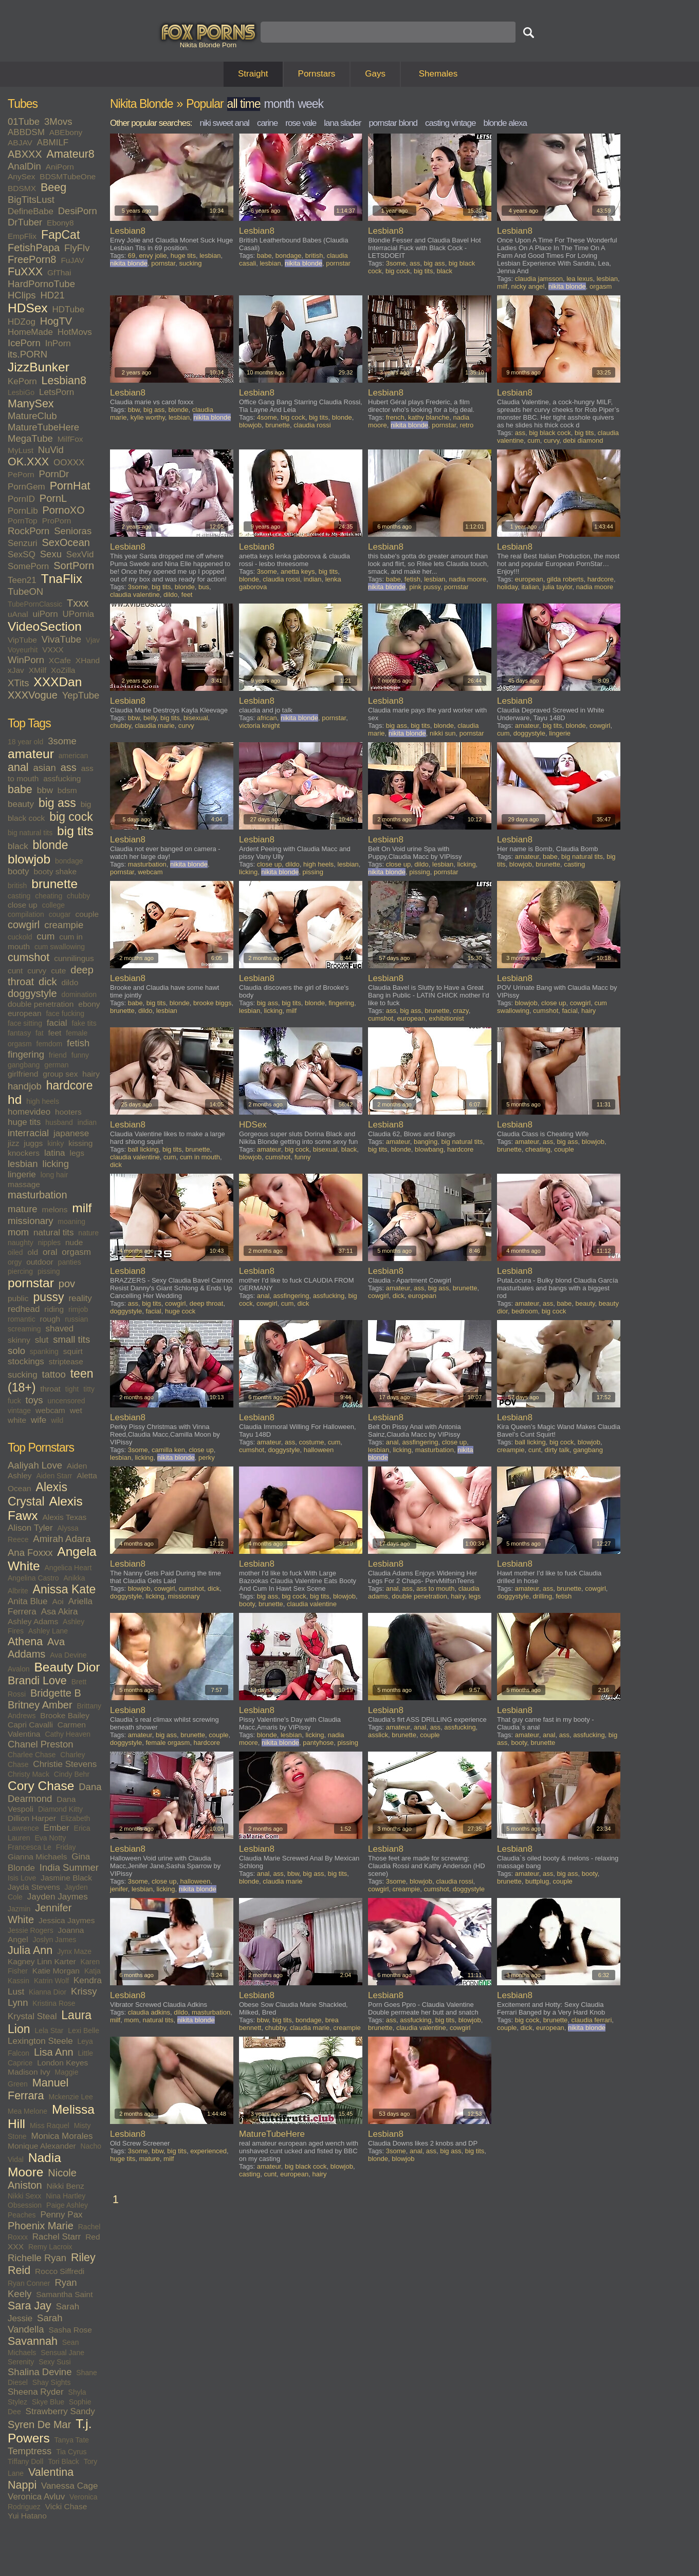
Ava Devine (68, 1655)
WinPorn (26, 659)
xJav (16, 670)
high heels (42, 1101)
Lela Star (48, 2030)
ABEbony (66, 132)
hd (15, 1099)
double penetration (40, 1004)
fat (39, 1033)
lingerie (22, 1174)
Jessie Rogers (30, 1930)
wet (76, 1410)
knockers (24, 1153)
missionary (30, 1220)
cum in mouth (200, 1157)
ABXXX (25, 154)
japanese (71, 1133)
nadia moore (467, 579)
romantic (21, 1319)
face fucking (65, 1013)
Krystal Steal (32, 2016)
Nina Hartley (65, 2196)
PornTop (23, 520)
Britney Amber (40, 1704)
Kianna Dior (47, 1992)
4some (267, 417)
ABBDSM (26, 132)
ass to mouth (435, 1588)
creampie (63, 924)
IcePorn (24, 342)
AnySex (21, 176)
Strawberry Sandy (60, 2411)
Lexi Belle (83, 2030)
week (310, 103)
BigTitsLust (31, 199)
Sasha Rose (70, 2329)
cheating (48, 896)
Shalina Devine (39, 2371)
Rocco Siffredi (59, 2271)
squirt (73, 1351)
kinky (55, 1143)
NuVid (51, 449)
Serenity (21, 2362)
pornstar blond (393, 123)
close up (23, 904)
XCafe (60, 660)
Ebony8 (60, 222)
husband (59, 1122)
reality (79, 1298)
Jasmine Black (66, 1877)
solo (16, 1350)
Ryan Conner (29, 2283)
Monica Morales (62, 2136)
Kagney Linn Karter (42, 1961)
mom (18, 1232)
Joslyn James (55, 1939)
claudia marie (154, 725)
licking (56, 1163)
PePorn (21, 474)
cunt (15, 970)
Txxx (77, 603)
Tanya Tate (71, 2440)
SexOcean (66, 542)
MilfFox (70, 439)
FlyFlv (76, 247)
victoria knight (259, 725)
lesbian (23, 1163)
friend (58, 1055)
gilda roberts (565, 579)
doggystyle (32, 993)
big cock (71, 816)
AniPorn (60, 166)
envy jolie (153, 255)
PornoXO (64, 510)
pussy (48, 1297)
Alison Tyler (30, 1528)
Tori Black (63, 2461)
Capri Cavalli (30, 1724)
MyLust (20, 450)
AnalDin (24, 166)
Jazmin (19, 1909)
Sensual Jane (62, 2352)
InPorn (58, 343)
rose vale (300, 123)
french (395, 417)
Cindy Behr (71, 1774)
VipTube (22, 639)
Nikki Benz (65, 2186)
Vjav (93, 640)
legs (76, 1153)
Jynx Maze (74, 1951)
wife (38, 1420)
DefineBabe (30, 211)
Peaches (21, 2215)
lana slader (342, 123)
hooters (68, 1111)
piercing (20, 1271)
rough (50, 1318)
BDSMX (22, 188)
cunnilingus (74, 958)
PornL (53, 498)
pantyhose (318, 1742)
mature (23, 1209)
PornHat (70, 486)
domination (79, 994)
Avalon (19, 1669)
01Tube (24, 121)
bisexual (195, 718)
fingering (26, 1054)
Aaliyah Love (35, 1465)
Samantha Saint (64, 2294)
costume (311, 1442)
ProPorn (56, 520)
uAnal (18, 614)
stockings (26, 1361)
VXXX (52, 649)
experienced (208, 2151)
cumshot (28, 957)
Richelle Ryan (37, 2257)
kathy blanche (428, 417)
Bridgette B (55, 1693)
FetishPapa (34, 247)
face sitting (25, 1023)
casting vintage (450, 123)
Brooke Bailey (64, 1715)
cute (58, 970)
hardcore (69, 1085)
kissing (80, 1143)
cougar (60, 914)
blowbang (429, 1149)
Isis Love (22, 1878)
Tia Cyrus (71, 2452)
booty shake (55, 871)
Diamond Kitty (60, 1809)
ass (69, 767)
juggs (33, 1143)
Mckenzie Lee (70, 2097)
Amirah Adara (61, 1538)
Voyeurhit (23, 650)
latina (54, 1153)
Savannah (33, 2341)
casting (19, 896)
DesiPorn (77, 210)
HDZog (21, 322)
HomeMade (30, 332)
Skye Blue (48, 2402)
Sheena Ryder (36, 2392)
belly (150, 718)
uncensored (66, 1401)
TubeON (25, 591)
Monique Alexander (42, 2145)
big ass (57, 803)
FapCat (60, 234)
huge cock (180, 1311)
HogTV (56, 321)
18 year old (25, 742)
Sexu (51, 554)
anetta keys (298, 571)
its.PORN (27, 354)
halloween (319, 1450)
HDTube (68, 309)
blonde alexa (504, 123)
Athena (25, 1641)
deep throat (207, 1303)
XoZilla (63, 670)
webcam (50, 1410)
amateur (31, 754)
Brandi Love (37, 1681)
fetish (78, 1043)
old (32, 1252)
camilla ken (168, 1450)
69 (131, 255)
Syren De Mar (39, 2424)
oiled (15, 1252)
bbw (45, 790)
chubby (78, 896)
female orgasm (167, 1742)
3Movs (58, 121)
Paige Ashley (67, 2205)
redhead (24, 1309)
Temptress (29, 2451)
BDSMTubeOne (68, 176)
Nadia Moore (34, 2165)
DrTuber (25, 222)
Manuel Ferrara (38, 2089)
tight (72, 1389)
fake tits (83, 1023)
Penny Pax (61, 2215)
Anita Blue (28, 1601)
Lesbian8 (64, 380)
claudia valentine (135, 594)
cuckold (20, 937)
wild (57, 1420)
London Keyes (62, 2062)
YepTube (81, 695)
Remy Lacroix (50, 2247)
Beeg (53, 187)
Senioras (72, 530)
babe (20, 789)
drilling (542, 1596)
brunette (54, 884)
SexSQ (21, 554)
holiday (507, 587)
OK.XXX (28, 462)
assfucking (62, 778)
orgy (15, 1262)
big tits (75, 831)
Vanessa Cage (69, 2486)
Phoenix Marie (40, 2225)
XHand (88, 660)
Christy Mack (28, 1774)
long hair (54, 1175)
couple (87, 914)
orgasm (76, 1252)
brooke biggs (212, 1003)
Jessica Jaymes (67, 1920)
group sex (60, 1073)
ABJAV (20, 142)
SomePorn (28, 566)
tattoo (54, 1374)
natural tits (53, 1232)
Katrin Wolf (51, 1981)
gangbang (24, 1065)
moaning (71, 1221)
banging (425, 1141)
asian (44, 767)
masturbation (37, 1194)
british (17, 885)
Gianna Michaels (37, 1856)
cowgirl (24, 924)
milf (81, 1208)
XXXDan (57, 682)
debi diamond (583, 440)
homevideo (29, 1112)
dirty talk (557, 1450)
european (25, 1013)
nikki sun (443, 733)
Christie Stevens (65, 1764)
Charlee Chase (32, 1755)
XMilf (37, 670)
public (18, 1298)
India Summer (69, 1867)
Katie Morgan (56, 1970)
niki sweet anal (224, 123)
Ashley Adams (33, 1621)
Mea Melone (27, 2111)
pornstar (31, 1283)
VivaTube (61, 639)
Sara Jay (29, 2306)
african (267, 718)
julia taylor (558, 587)
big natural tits (30, 833)
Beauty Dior (67, 1667)
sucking (23, 1375)
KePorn (22, 381)
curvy (36, 970)
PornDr (54, 473)
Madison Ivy (29, 2071)
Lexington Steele (40, 2041)
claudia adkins (149, 2012)
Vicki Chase (66, 2506)
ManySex (31, 404)
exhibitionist (446, 1018)
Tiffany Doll (25, 2461)
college (53, 905)
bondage (69, 861)
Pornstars (317, 74)
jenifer (119, 1889)
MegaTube (30, 438)
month (279, 103)
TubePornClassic (35, 604)
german (56, 1065)
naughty (20, 1242)
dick (48, 981)
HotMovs (75, 332)
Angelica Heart (68, 1568)
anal (18, 767)
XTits (18, 683)
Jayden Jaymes (57, 1897)
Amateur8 (71, 154)
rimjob (78, 1309)
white (17, 1420)
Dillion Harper (32, 1818)
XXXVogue (33, 695)
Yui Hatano (27, 2515)
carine (267, 123)
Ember (56, 1828)
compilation (26, 914)
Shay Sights (51, 2382)
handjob (25, 1086)
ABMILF (52, 142)
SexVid (80, 554)
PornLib (23, 511)
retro (467, 425)
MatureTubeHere (43, 427)
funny (80, 1055)
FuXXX (25, 272)
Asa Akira (59, 1611)
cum (45, 936)
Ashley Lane (48, 1631)
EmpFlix (22, 236)
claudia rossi (311, 425)
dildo (70, 982)
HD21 (52, 295)
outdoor (39, 1261)
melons (54, 1209)
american (73, 755)
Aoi (57, 1601)
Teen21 (22, 580)
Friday (66, 1847)
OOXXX (68, 462)
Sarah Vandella (35, 2323)
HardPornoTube (41, 283)
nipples (49, 1242)
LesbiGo (21, 392)
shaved (59, 1328)
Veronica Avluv (36, 2497)
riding (54, 1309)
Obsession (25, 2205)
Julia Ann (30, 1950)
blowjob (29, 859)
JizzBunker (38, 367)
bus (203, 587)
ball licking (143, 1149)
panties (69, 1262)
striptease (66, 1361)
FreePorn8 (32, 259)
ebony (89, 1004)
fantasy (19, 1033)
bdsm (67, 790)
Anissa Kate (64, 1589)
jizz (13, 1143)
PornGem (26, 487)
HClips (21, 295)
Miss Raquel (49, 2125)
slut (41, 1340)
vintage (19, 1410)
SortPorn (73, 565)
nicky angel (527, 286)
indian (87, 1122)
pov (67, 1283)
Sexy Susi (54, 2362)
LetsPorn (56, 392)
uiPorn (45, 614)
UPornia (78, 614)
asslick (378, 1735)
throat (50, 1388)
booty (18, 871)
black (18, 846)
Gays (375, 74)
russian (76, 1319)
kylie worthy (148, 417)
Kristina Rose (53, 2003)
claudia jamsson (539, 279)
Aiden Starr (54, 1476)
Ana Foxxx (30, 1552)
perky (206, 1457)
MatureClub (32, 415)
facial (57, 1023)
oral (50, 1252)
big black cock (550, 433)
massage (24, 1184)
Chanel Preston (40, 1744)
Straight (253, 74)
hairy (91, 1073)
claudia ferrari (592, 2020)
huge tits (24, 1122)
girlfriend (23, 1073)
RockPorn (28, 530)
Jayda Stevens (34, 1887)
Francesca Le (29, 1847)
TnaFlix (61, 579)
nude (74, 1242)
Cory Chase (41, 1786)
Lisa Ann (53, 2052)
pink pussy (424, 587)
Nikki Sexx (24, 2196)
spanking (44, 1351)
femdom (49, 1044)
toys (34, 1400)
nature (88, 1233)
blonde (50, 845)
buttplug (537, 1881)
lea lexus (579, 279)
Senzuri (23, 543)
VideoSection (45, 626)
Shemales (438, 74)
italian (530, 587)
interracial (28, 1132)
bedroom (524, 1311)
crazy (461, 1010)
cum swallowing (59, 947)
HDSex (28, 308)
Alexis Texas (64, 1517)
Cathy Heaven (67, 1734)
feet (55, 1032)
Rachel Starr (56, 2237)
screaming (24, 1329)
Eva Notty (50, 1838)
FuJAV (72, 260)
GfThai (59, 272)
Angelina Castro (33, 1578)
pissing (49, 1271)
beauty (21, 804)
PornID (21, 499)
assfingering (291, 1296)
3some (62, 741)
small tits (71, 1339)
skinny (19, 1340)
